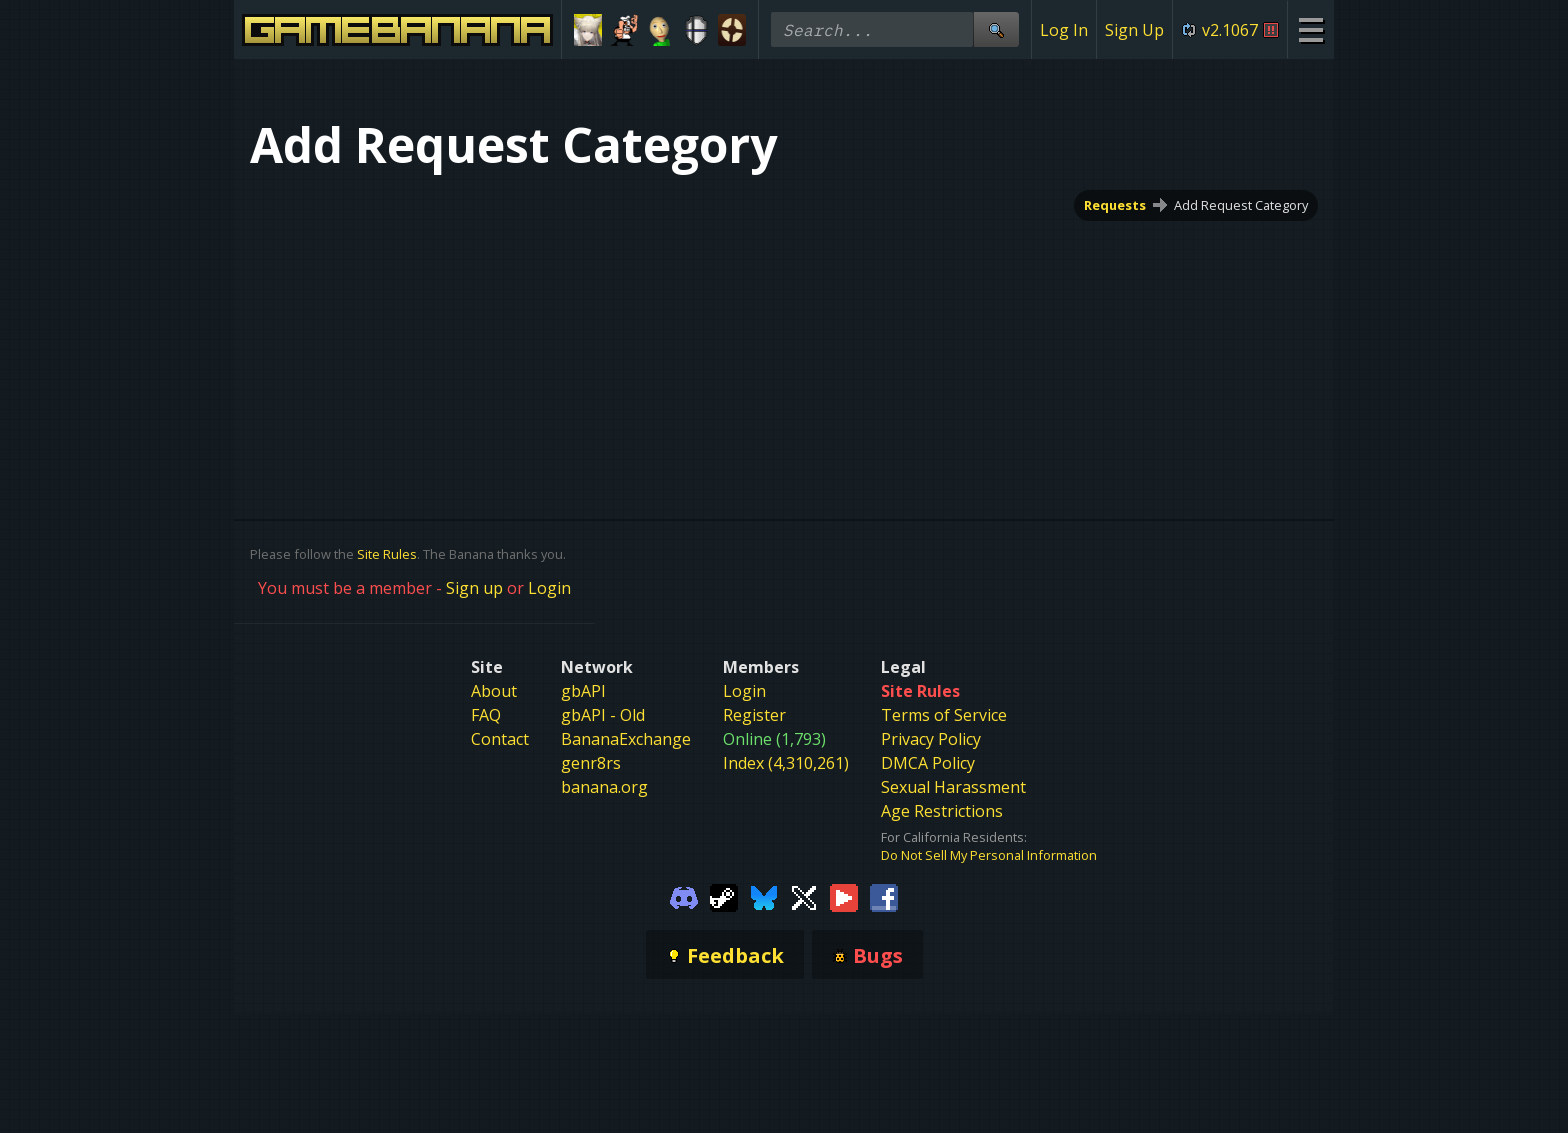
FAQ (486, 715)
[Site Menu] (1310, 29)
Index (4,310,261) (786, 763)
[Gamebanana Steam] (724, 896)
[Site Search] (996, 29)
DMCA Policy (928, 763)
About (494, 691)
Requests (1115, 205)
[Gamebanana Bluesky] (764, 896)
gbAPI (583, 691)
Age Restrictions (942, 811)
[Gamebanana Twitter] (804, 896)
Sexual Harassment (953, 787)
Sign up (474, 588)
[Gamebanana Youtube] (844, 896)
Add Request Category (1241, 205)
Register (754, 715)
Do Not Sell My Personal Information (989, 855)
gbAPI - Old (603, 715)
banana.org (604, 787)
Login (549, 588)
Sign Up (1134, 30)
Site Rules (387, 554)
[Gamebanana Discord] (684, 896)
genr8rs (591, 763)
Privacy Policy (931, 739)
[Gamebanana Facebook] (884, 896)
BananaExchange (626, 739)
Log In (1064, 30)
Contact (500, 739)
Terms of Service (944, 715)
